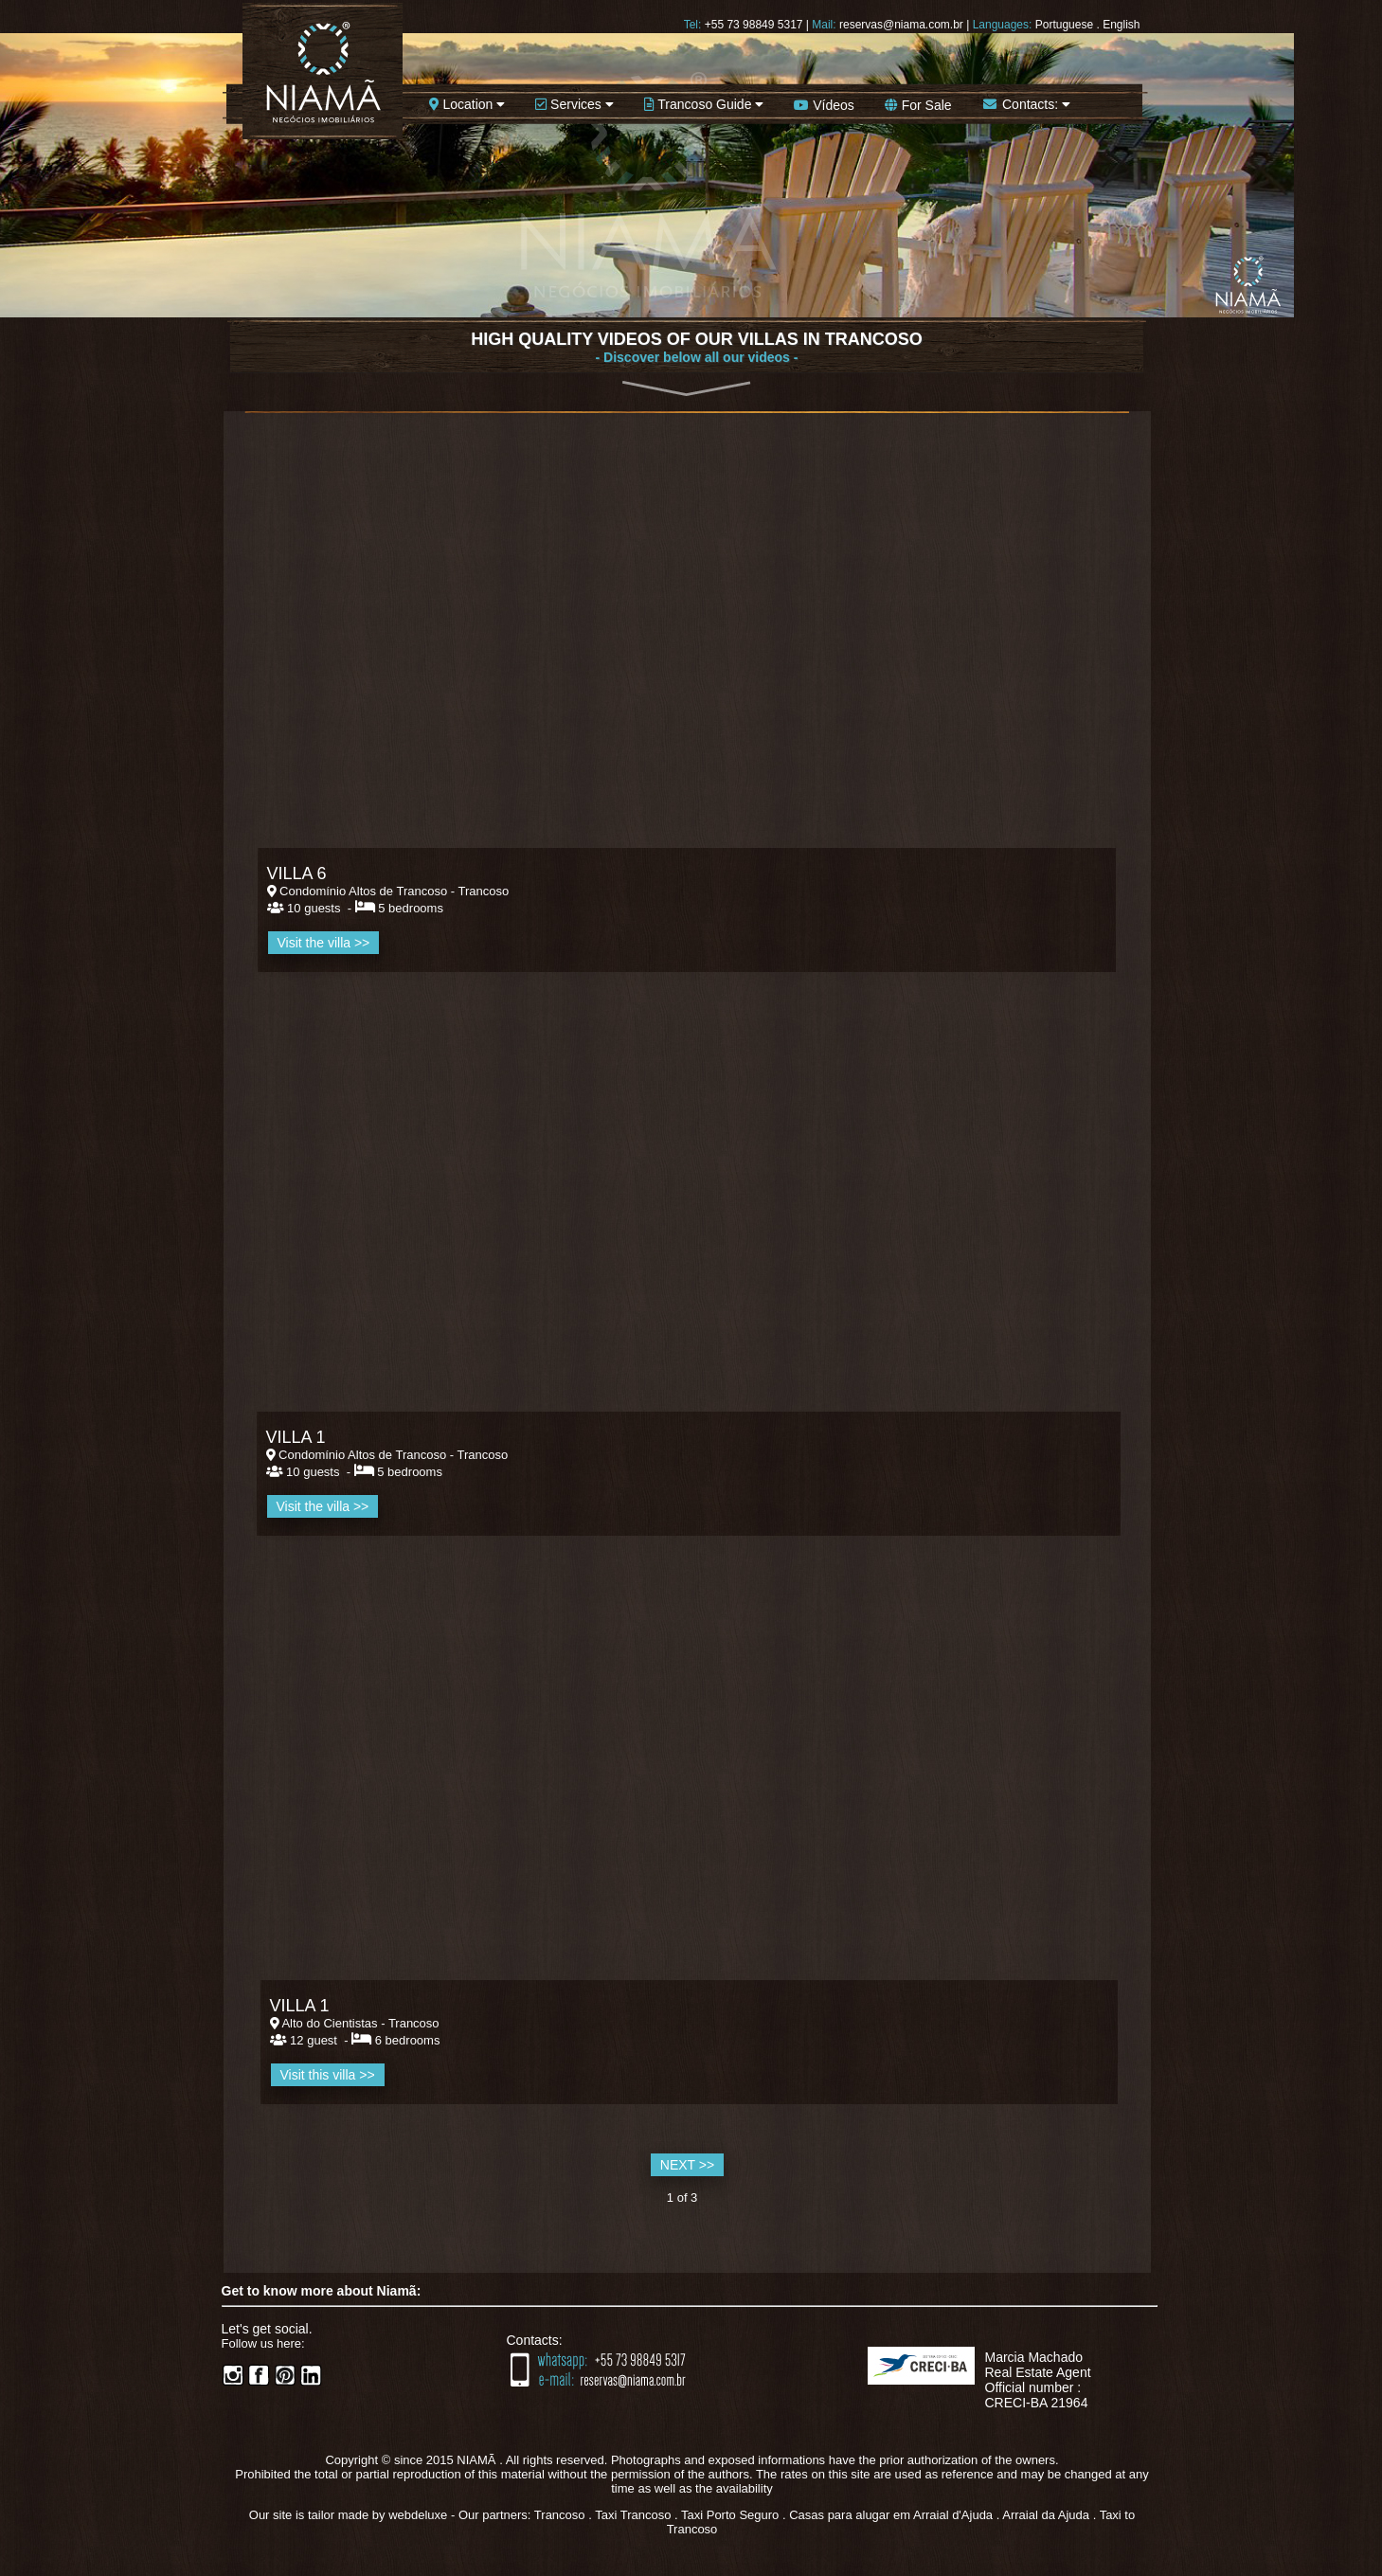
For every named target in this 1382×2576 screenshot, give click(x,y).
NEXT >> (687, 2164)
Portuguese (1064, 24)
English (1121, 24)
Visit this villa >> (327, 2074)
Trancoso (559, 2515)
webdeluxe (417, 2515)
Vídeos (823, 105)
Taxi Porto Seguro (730, 2515)
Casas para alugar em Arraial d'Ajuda (891, 2515)
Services (574, 104)
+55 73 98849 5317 (754, 24)
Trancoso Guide (704, 104)
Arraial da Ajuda (1045, 2515)
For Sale (918, 105)
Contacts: (1026, 104)
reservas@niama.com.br (901, 24)
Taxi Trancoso (633, 2515)
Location (467, 104)
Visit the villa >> (323, 1506)
